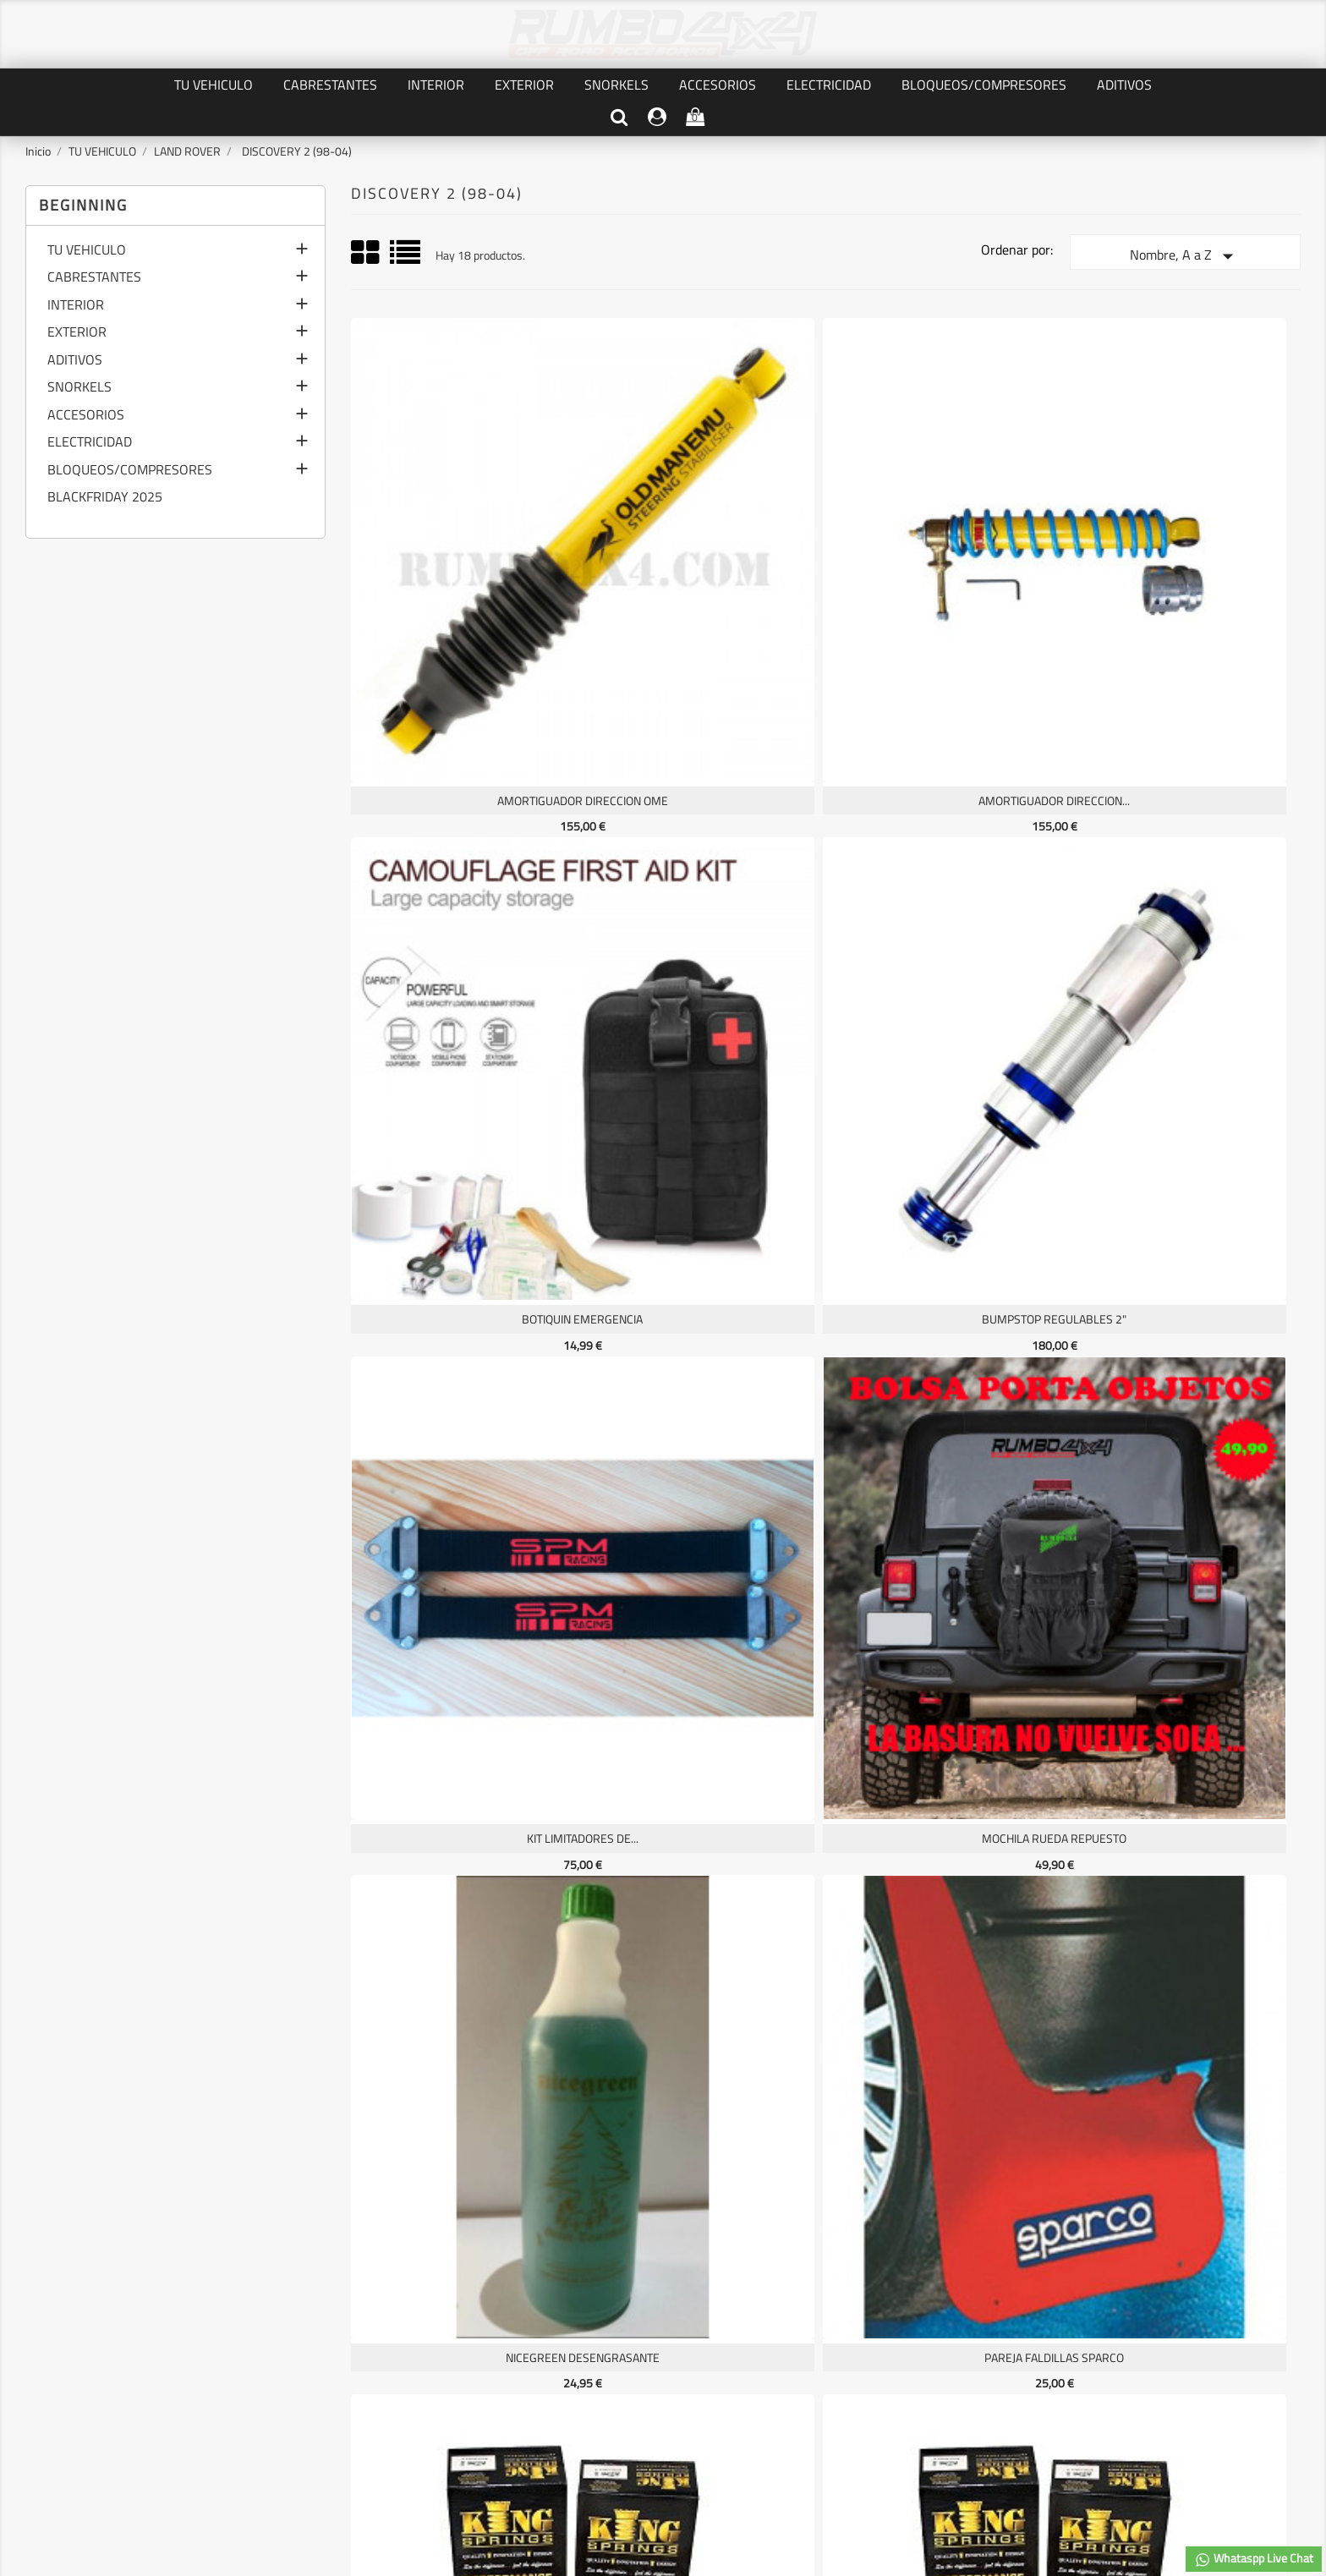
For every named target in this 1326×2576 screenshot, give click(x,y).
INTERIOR (436, 84)
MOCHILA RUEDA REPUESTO (705, 866)
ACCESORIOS (717, 84)
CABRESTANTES (330, 84)
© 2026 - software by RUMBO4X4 (663, 2483)
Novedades (57, 2341)
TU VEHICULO (213, 84)
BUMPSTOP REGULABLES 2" (1182, 572)
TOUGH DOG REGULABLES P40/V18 (466, 1749)
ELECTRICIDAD (828, 84)
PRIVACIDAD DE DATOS (307, 2323)
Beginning (83, 205)
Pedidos (491, 2341)
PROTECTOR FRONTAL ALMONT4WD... (1182, 1161)
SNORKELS (616, 84)
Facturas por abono (519, 2361)
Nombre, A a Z (1185, 256)
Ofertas (49, 2323)
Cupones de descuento (528, 2399)
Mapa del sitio (284, 2399)
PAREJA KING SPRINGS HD (466, 1161)
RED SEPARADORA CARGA (466, 1455)
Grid (366, 253)
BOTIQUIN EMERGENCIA (943, 572)
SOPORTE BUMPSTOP (943, 1455)
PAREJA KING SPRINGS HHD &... (704, 1161)
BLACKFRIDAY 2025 (104, 498)
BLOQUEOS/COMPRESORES (983, 84)
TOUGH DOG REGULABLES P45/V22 (705, 1749)
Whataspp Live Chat (1253, 2558)
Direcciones (500, 2379)
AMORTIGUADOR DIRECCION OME (466, 572)
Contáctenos (282, 2379)
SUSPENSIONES (1182, 1455)
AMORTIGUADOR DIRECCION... (705, 572)
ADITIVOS (1124, 84)
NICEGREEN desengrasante (944, 866)
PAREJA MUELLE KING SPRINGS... (943, 1161)
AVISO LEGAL (283, 2341)
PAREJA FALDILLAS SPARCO (1182, 866)
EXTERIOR (524, 84)
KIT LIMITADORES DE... (466, 866)
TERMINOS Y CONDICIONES (318, 2361)
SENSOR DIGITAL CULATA (705, 1455)
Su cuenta (531, 2287)
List (406, 258)
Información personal (525, 2323)
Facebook (663, 2197)
